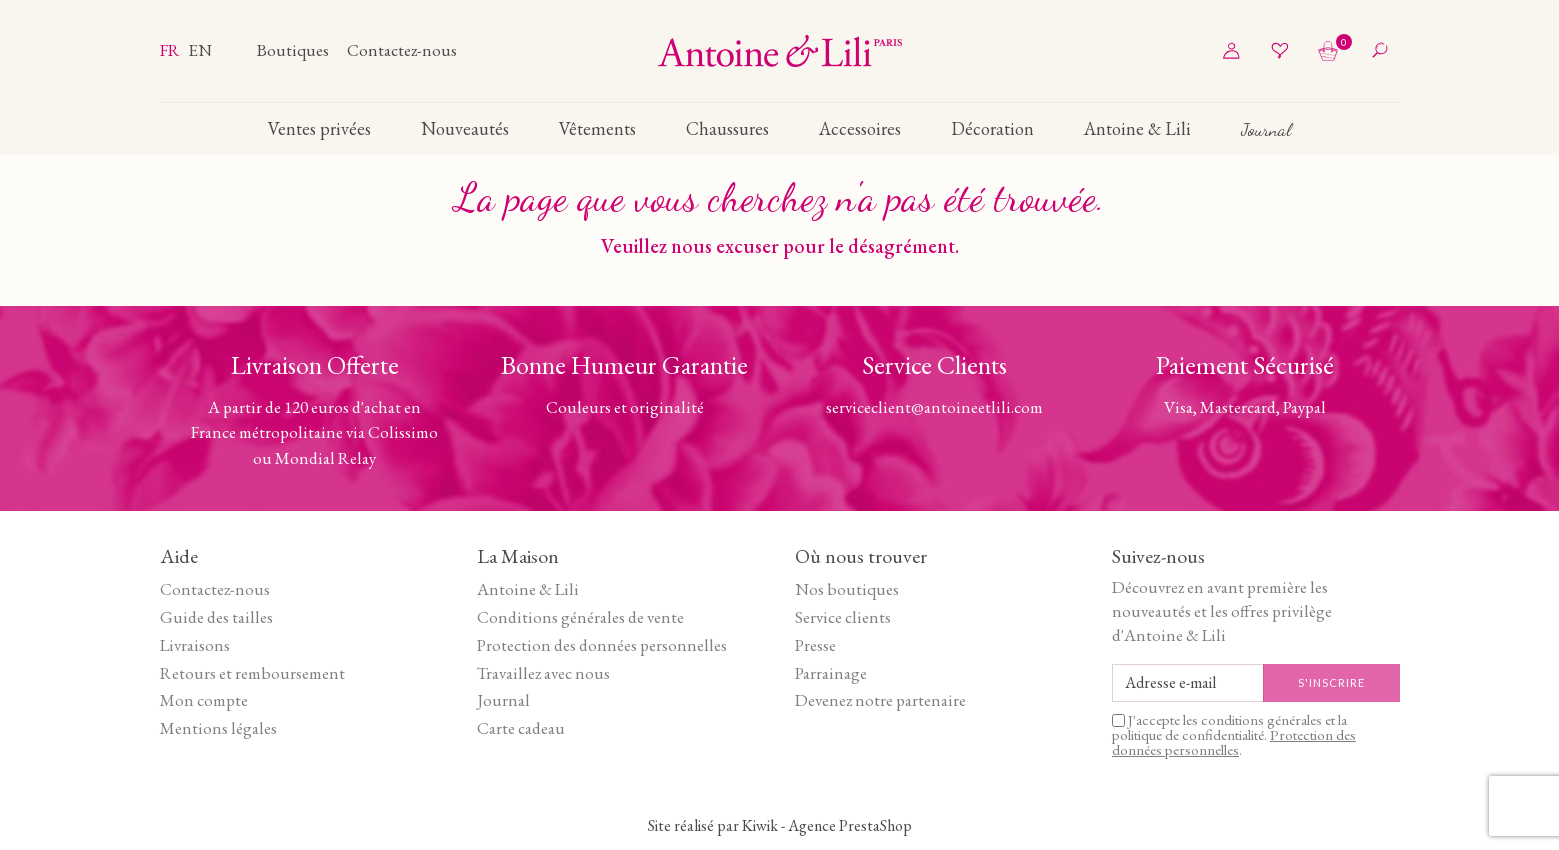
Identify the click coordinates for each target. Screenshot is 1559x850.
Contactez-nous (402, 50)
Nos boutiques (847, 589)
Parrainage (831, 673)
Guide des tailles (216, 617)
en (200, 50)
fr (171, 50)
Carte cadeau (521, 728)
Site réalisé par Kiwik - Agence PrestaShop (780, 825)
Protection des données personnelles (602, 645)
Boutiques (294, 50)
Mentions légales (218, 728)
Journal (503, 700)
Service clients (843, 617)
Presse (815, 645)
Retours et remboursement (252, 673)
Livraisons (195, 645)
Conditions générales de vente (580, 617)
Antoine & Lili (528, 589)
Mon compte (204, 700)
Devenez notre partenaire (880, 700)
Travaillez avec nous (543, 673)
